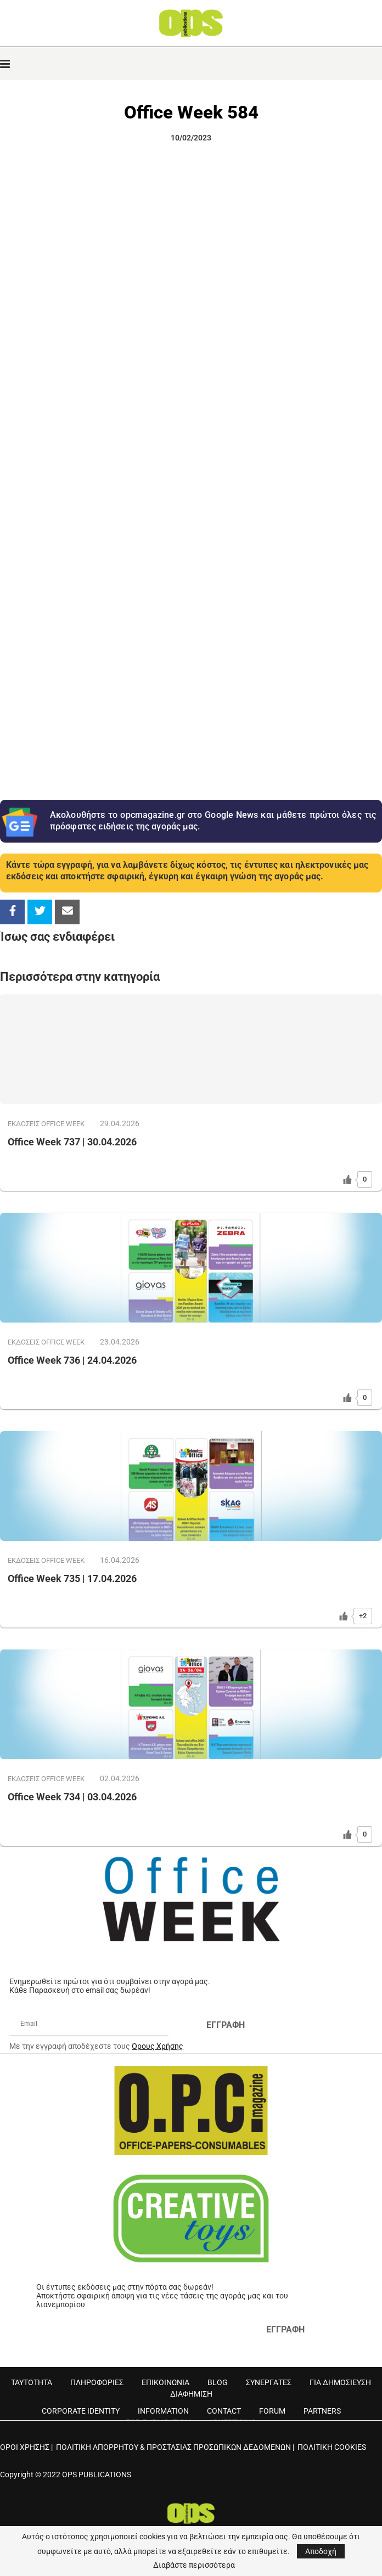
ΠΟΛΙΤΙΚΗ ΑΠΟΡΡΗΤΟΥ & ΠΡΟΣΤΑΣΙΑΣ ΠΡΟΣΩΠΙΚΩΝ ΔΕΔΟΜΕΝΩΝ (173, 2447)
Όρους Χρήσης (157, 2046)
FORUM (272, 2410)
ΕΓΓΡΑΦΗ (225, 2025)
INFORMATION (163, 2410)
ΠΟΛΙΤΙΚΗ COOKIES (331, 2447)
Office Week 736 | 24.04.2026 (72, 1360)
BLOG (217, 2382)
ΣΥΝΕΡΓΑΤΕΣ (268, 2382)
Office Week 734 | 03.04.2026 (72, 1797)
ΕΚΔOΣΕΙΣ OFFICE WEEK (46, 1124)
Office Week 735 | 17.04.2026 (72, 1578)
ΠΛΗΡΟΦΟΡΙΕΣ (96, 2382)
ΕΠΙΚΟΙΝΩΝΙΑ (165, 2382)
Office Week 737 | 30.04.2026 (72, 1142)
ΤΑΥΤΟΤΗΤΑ (31, 2382)
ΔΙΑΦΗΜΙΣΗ (191, 2393)
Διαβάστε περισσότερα (194, 2565)
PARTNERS (322, 2410)
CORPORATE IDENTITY (81, 2410)
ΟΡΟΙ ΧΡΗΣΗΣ (24, 2447)
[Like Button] (347, 1179)
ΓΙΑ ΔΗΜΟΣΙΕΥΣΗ (340, 2382)
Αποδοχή (320, 2551)
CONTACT (224, 2410)
